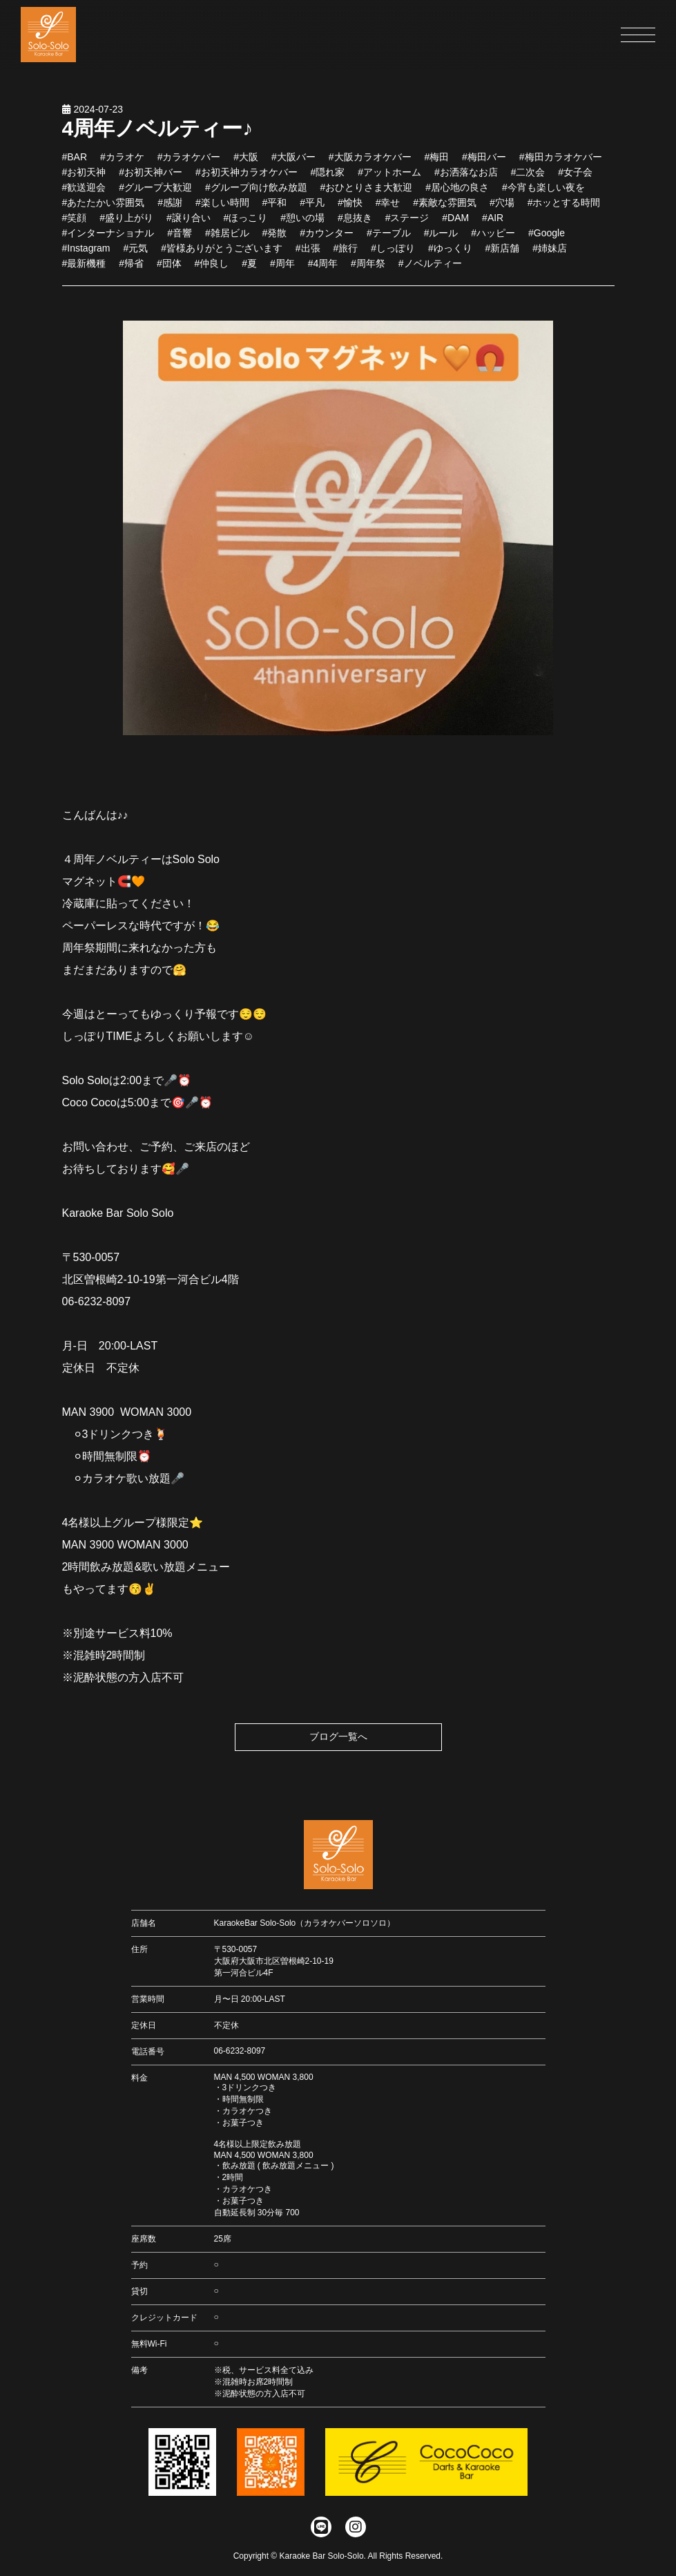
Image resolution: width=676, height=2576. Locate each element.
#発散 (274, 242)
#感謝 (169, 212)
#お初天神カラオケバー (246, 181)
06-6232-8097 (240, 2051)
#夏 (249, 272)
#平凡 (312, 212)
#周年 (282, 272)
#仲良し (212, 272)
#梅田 (436, 166)
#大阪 (245, 166)
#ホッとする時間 (564, 212)
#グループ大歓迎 (155, 196)
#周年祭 (368, 272)
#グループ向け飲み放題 (256, 196)
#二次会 (528, 181)
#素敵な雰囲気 (444, 212)
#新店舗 (502, 257)
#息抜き (355, 227)
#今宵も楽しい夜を (543, 196)
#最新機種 (84, 272)
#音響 (179, 242)
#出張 (308, 257)
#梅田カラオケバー (560, 166)
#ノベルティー (430, 272)
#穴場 (502, 212)
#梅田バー (484, 166)
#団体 (169, 272)
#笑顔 (74, 227)
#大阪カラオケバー (370, 166)
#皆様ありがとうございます (221, 257)
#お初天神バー (150, 181)
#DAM (455, 227)
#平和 (274, 212)
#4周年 (323, 272)
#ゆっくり (450, 257)
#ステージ (407, 227)
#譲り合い (188, 227)
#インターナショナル (108, 242)
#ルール (441, 242)
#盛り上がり (126, 227)
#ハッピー (493, 242)
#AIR (492, 227)
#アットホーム (389, 181)
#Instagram (86, 257)
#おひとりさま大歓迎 (366, 196)
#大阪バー (293, 166)
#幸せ (388, 212)
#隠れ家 (328, 181)
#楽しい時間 (222, 212)
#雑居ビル (227, 242)
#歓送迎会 (84, 196)
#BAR (75, 166)
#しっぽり (393, 257)
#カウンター (327, 242)
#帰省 (131, 272)
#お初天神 (84, 181)
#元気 (135, 257)
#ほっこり (246, 227)
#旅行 (346, 257)
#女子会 (575, 181)
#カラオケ (122, 166)
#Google (546, 242)
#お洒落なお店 (466, 181)
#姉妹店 (549, 257)
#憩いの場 (302, 227)
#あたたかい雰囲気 (103, 212)
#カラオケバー (189, 166)
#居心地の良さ (457, 196)
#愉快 (350, 212)
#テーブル (389, 242)
